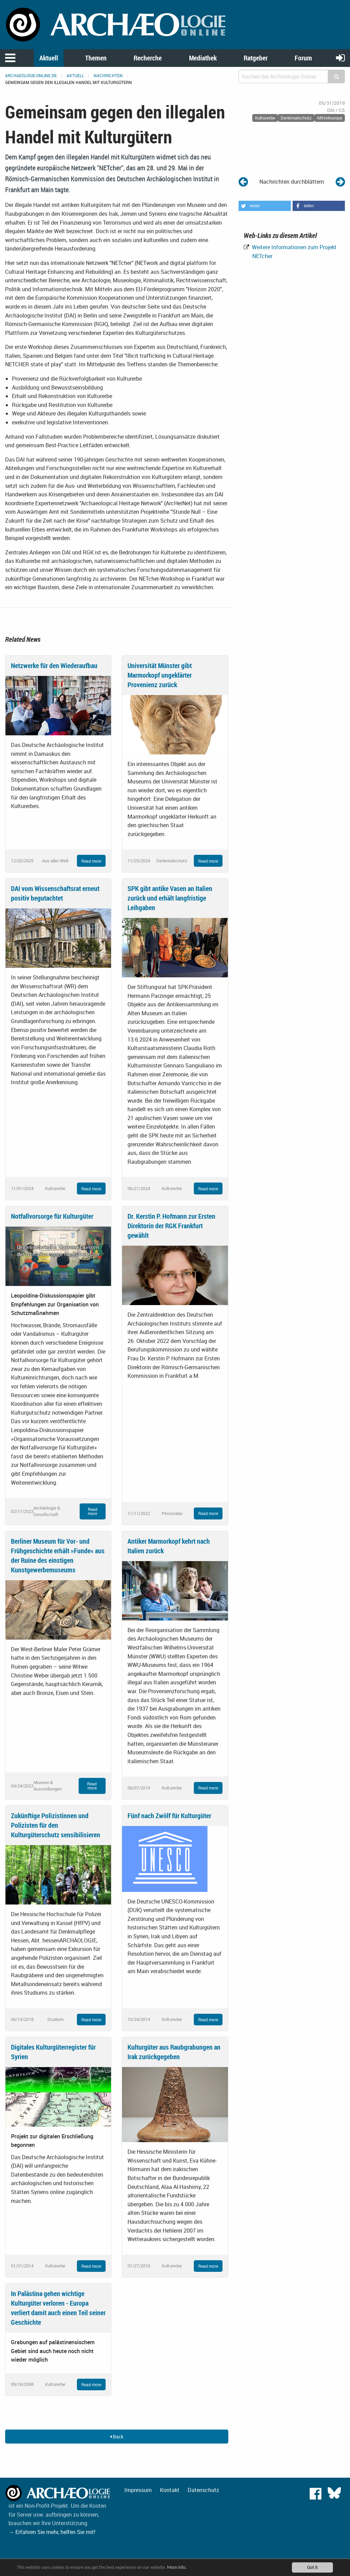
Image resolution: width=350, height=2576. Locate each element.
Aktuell (48, 57)
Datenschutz (203, 2490)
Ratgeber (256, 57)
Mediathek (203, 57)
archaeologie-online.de (31, 75)
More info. (179, 2567)
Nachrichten (108, 75)
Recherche (148, 57)
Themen (96, 57)
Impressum (138, 2490)
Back (116, 2436)
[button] (265, 206)
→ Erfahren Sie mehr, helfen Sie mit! (52, 2532)
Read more (91, 861)
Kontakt (169, 2490)
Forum (303, 57)
